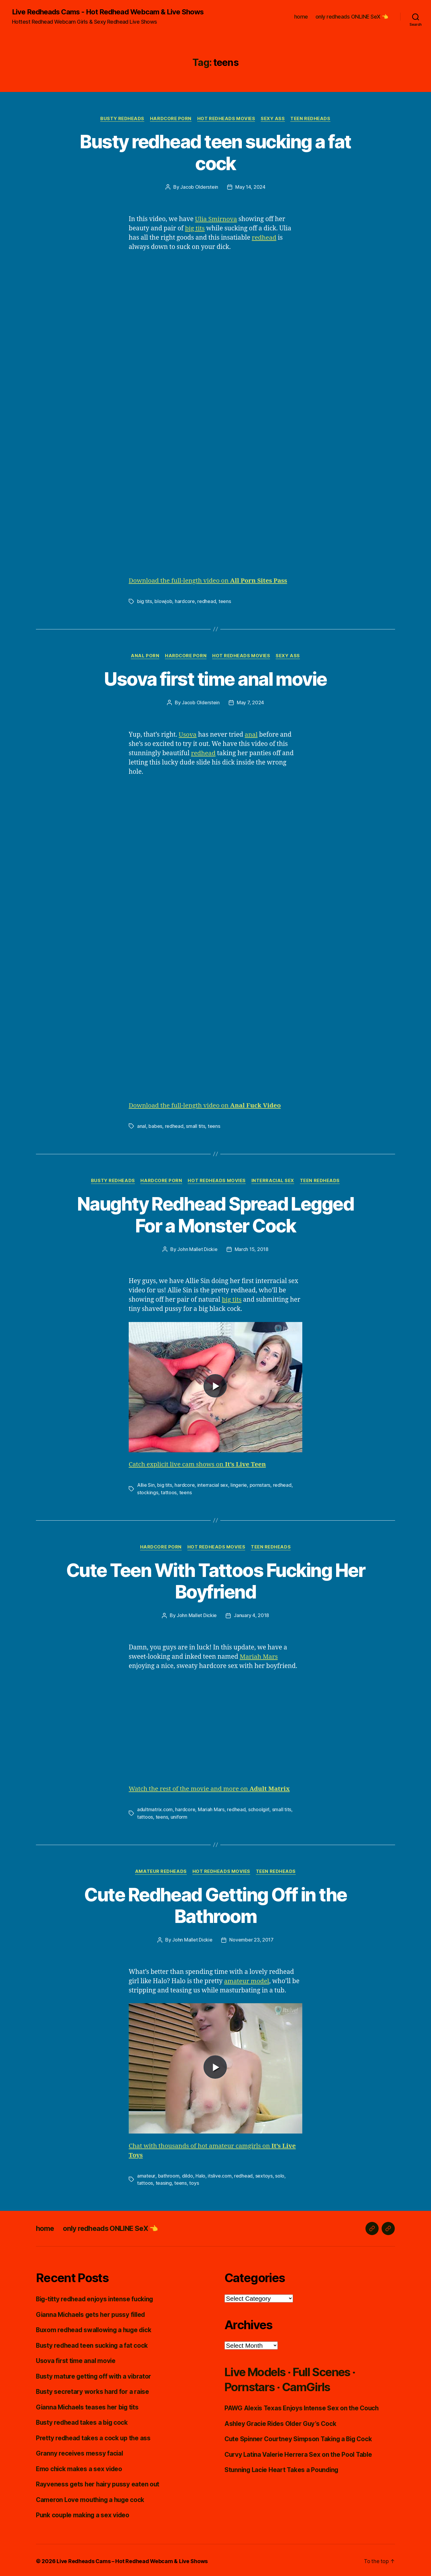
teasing (164, 2181)
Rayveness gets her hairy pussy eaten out (98, 2482)
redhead (264, 238)
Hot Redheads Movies (226, 118)
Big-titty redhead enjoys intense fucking (96, 2297)
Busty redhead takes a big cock (83, 2420)
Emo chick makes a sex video (80, 2467)
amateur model (247, 1980)
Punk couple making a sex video (83, 2513)
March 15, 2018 (251, 1249)
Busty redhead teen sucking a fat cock (215, 152)
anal (251, 734)
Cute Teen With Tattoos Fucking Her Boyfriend (215, 1579)
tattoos (169, 1492)
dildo (187, 2174)
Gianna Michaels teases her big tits (88, 2405)
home (301, 16)
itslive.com (219, 2174)
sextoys (263, 2174)
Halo (200, 2174)
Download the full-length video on (209, 581)
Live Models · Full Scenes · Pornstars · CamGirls (294, 2377)
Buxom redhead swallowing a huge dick (95, 2328)
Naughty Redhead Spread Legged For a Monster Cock (215, 1214)
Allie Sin (146, 1484)
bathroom (168, 2174)
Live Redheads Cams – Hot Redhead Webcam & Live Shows (133, 2559)
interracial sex (212, 1484)
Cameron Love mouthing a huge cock (91, 2497)
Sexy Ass (273, 118)
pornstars (259, 1484)
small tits (195, 1126)
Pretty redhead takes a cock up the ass (94, 2436)
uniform (179, 1815)
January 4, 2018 (251, 1615)
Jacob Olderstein (199, 187)
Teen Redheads (311, 118)
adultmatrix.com (155, 1808)
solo (279, 2174)
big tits (195, 228)
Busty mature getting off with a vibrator (95, 2374)
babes (155, 1126)
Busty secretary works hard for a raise (93, 2389)
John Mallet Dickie (197, 1249)
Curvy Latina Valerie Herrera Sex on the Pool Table (299, 2452)
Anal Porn (144, 655)
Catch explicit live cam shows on (198, 1464)
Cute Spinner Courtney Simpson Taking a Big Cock (300, 2437)
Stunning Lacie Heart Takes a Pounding (282, 2467)
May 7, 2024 (250, 702)
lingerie (238, 1484)
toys (194, 2181)
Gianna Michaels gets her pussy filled (92, 2312)
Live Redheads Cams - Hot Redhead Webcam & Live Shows (108, 12)
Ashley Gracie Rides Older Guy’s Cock (281, 2421)
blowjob (163, 601)
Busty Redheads (122, 118)
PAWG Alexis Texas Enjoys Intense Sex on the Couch (303, 2406)
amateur (146, 2174)
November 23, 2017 (251, 1939)
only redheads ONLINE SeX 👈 (351, 16)
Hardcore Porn (171, 118)
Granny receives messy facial (80, 2451)
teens (224, 601)
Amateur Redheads (160, 1870)
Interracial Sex (273, 1180)
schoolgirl (258, 1808)
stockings (147, 1492)
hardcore (185, 601)
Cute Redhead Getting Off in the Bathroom (215, 1903)
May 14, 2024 (250, 187)
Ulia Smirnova (216, 219)
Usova (188, 734)
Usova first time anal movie (215, 678)
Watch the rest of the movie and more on (210, 1788)
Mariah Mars (259, 1656)
